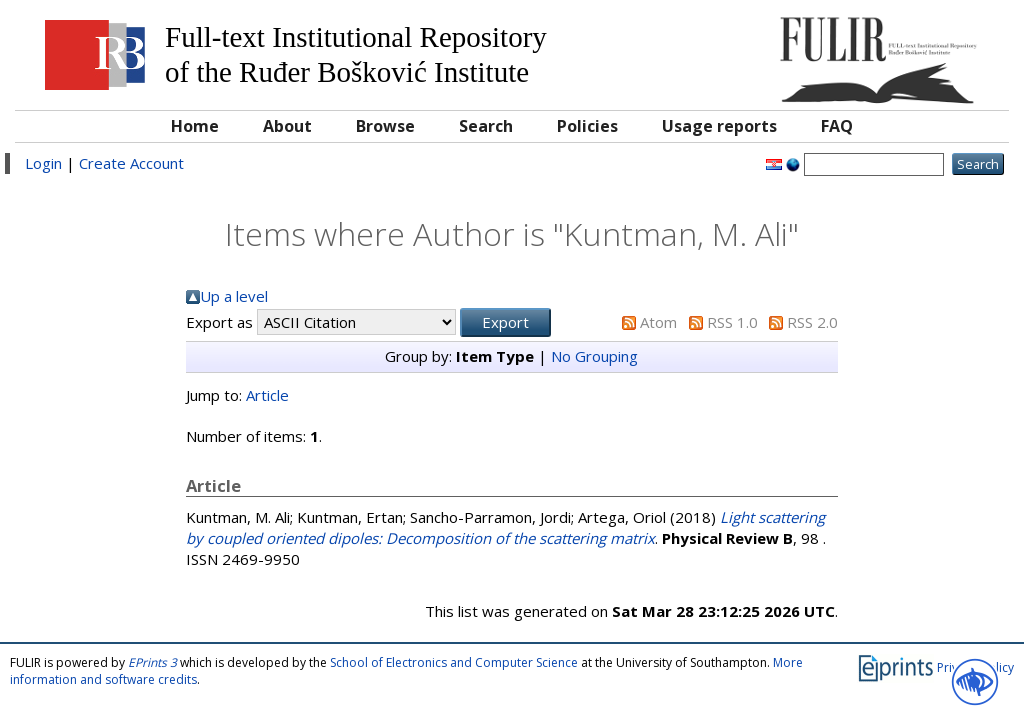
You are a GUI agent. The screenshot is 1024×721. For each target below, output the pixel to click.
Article (267, 395)
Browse (385, 126)
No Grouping (594, 356)
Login (43, 163)
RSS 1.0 (732, 322)
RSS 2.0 (812, 322)
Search (486, 126)
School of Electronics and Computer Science (454, 662)
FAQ (837, 126)
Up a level (234, 296)
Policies (587, 126)
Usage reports (719, 126)
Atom (658, 322)
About (287, 126)
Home (195, 126)
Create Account (131, 163)
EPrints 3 (152, 662)
